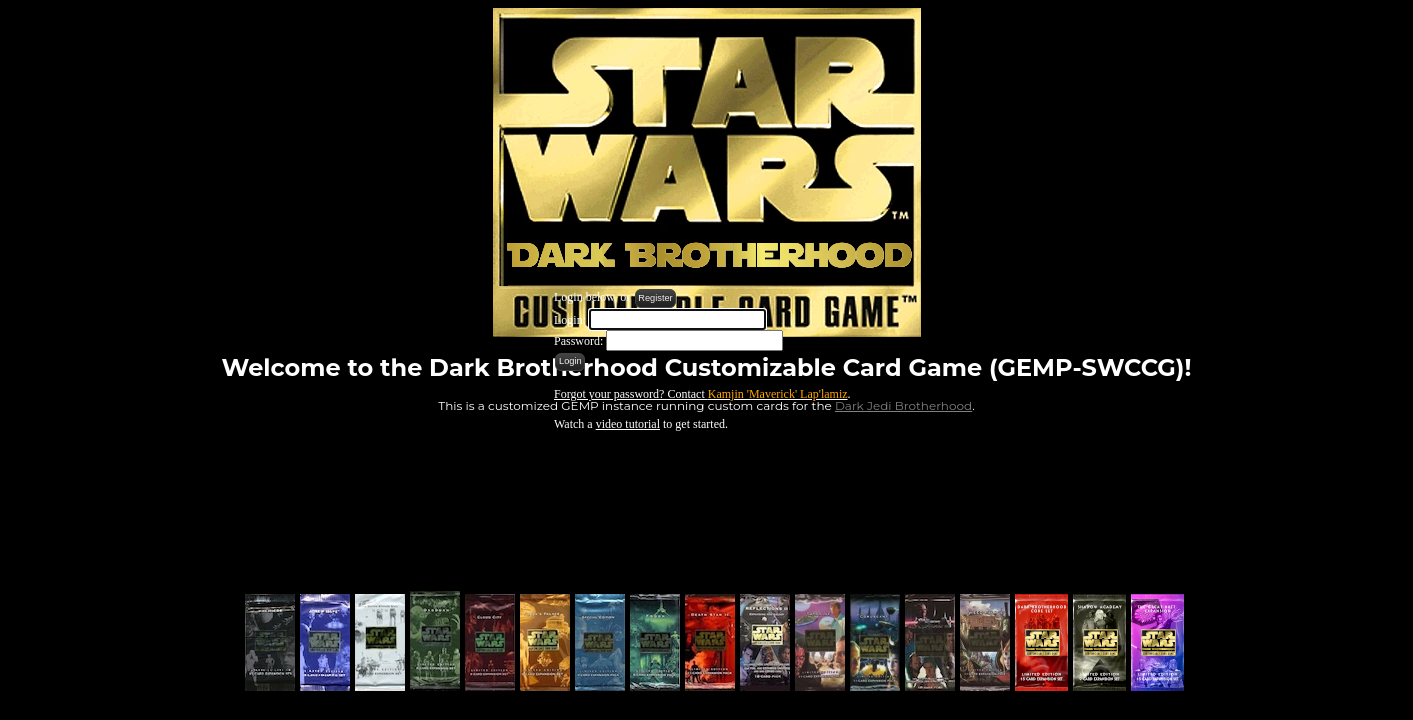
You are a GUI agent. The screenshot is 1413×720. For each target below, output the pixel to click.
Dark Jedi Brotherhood (903, 405)
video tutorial (628, 424)
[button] (656, 298)
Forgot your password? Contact (701, 394)
